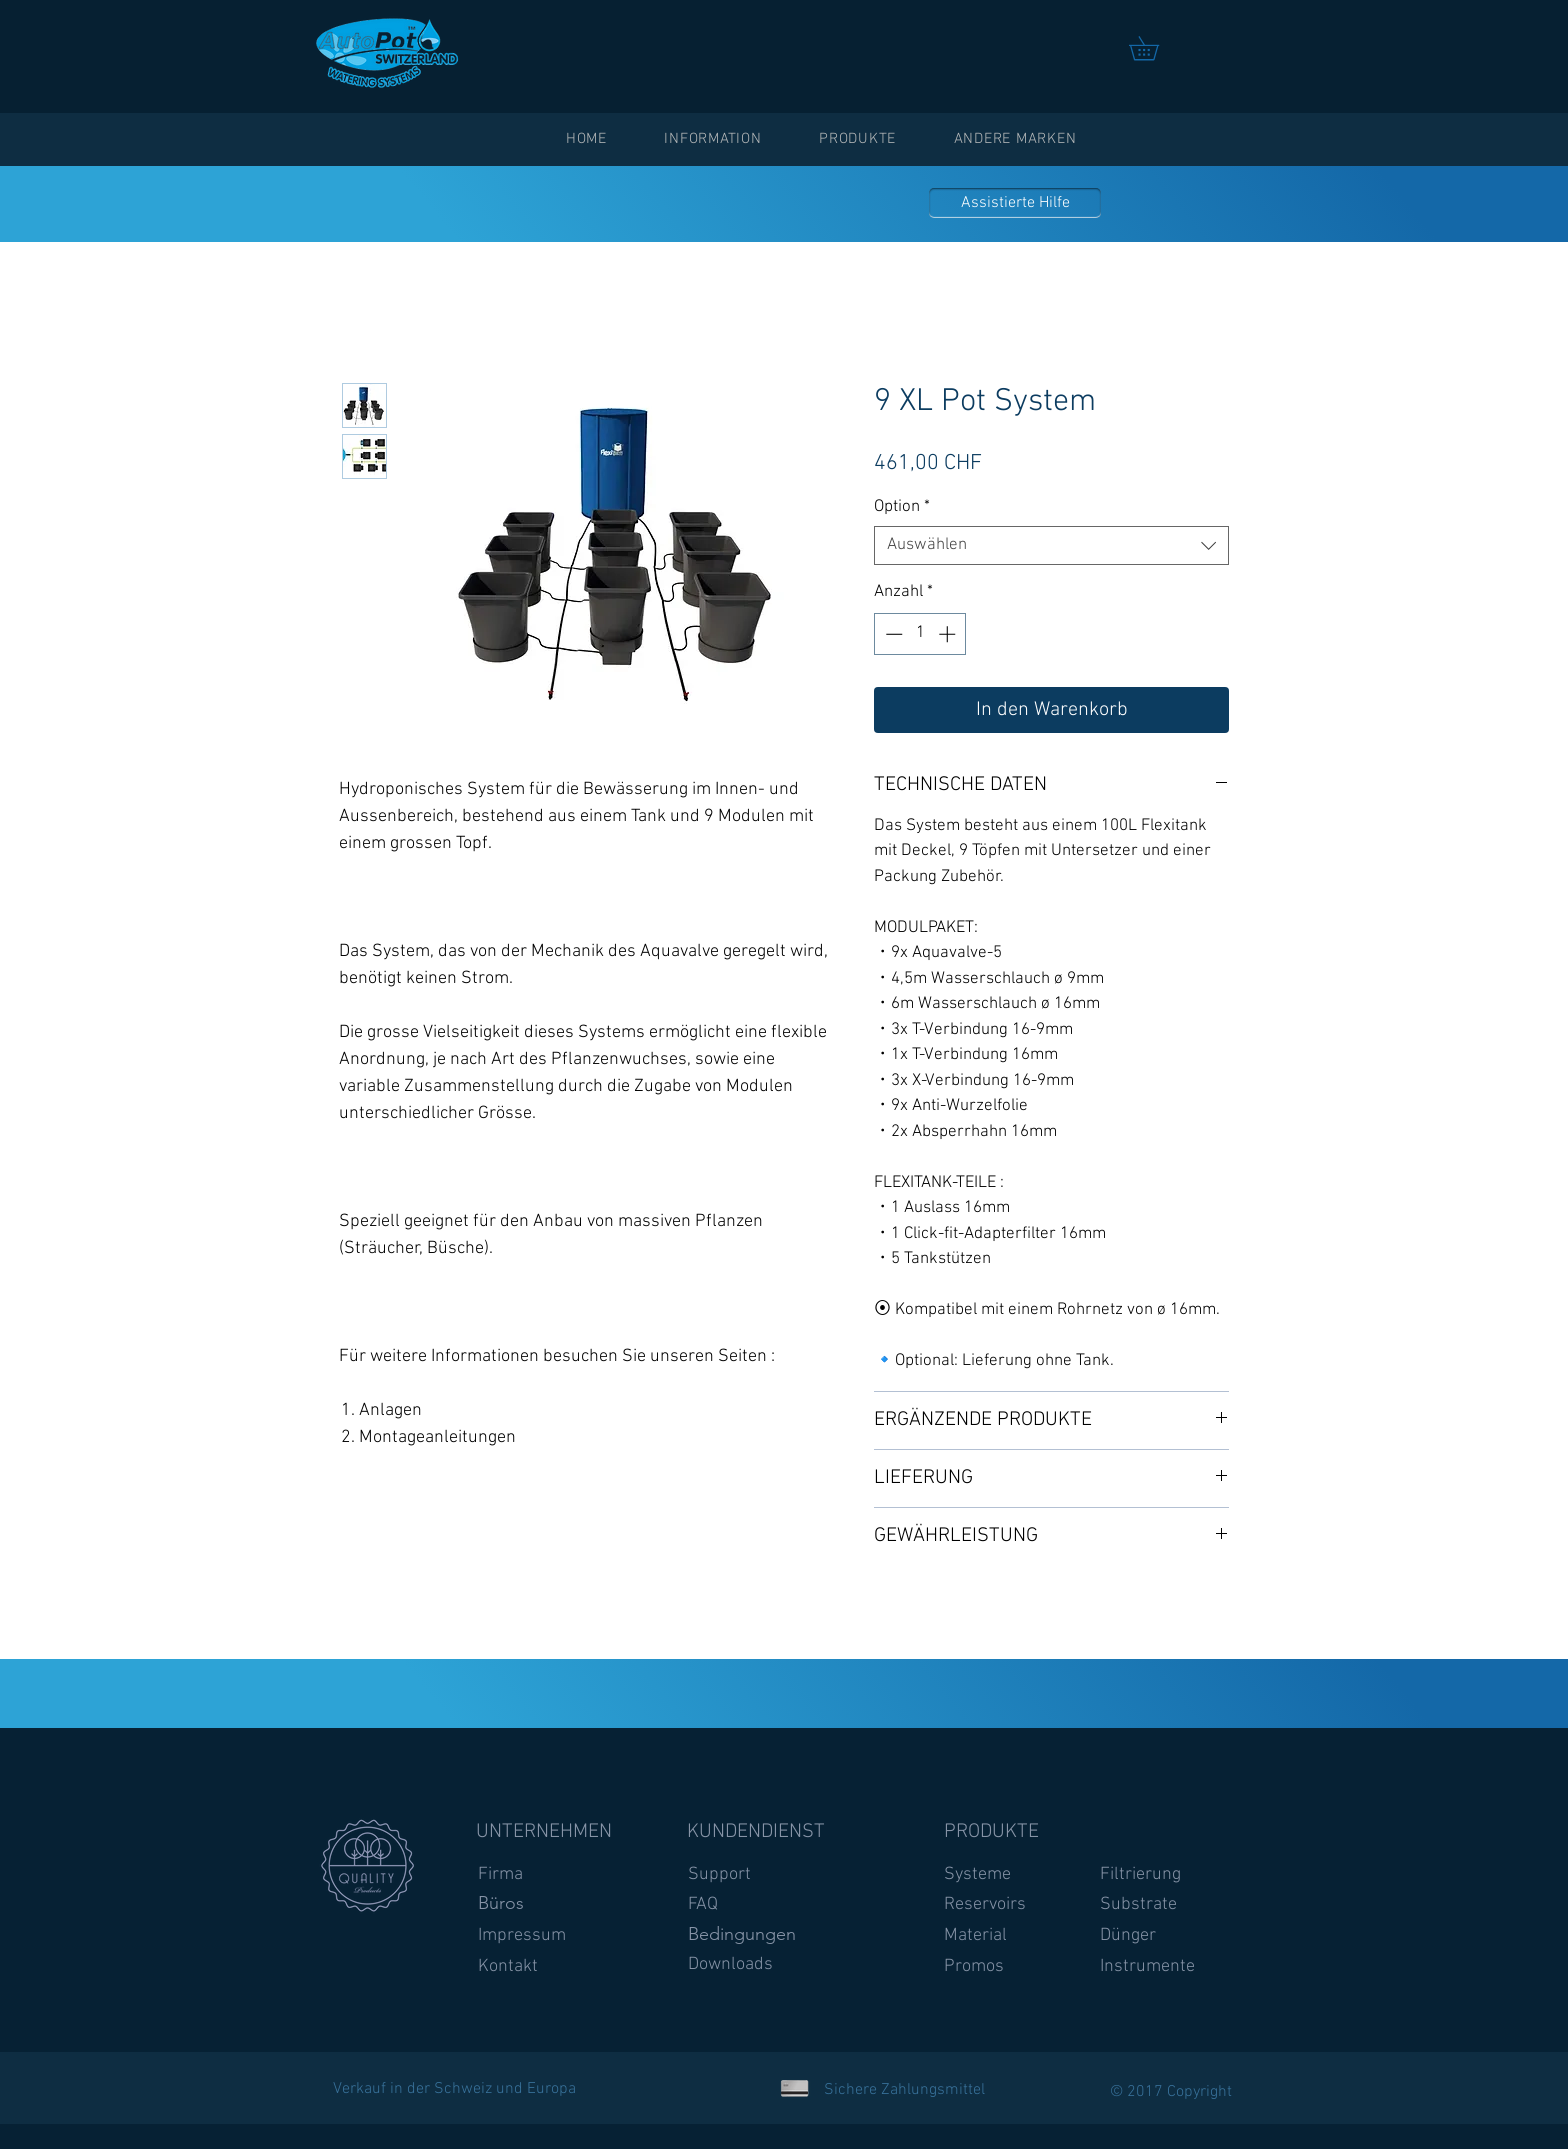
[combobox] (1051, 545)
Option (902, 507)
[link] (1155, 48)
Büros (501, 1903)
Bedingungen (742, 1934)
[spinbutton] (920, 634)
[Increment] (949, 634)
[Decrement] (892, 634)
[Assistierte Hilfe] (1015, 203)
